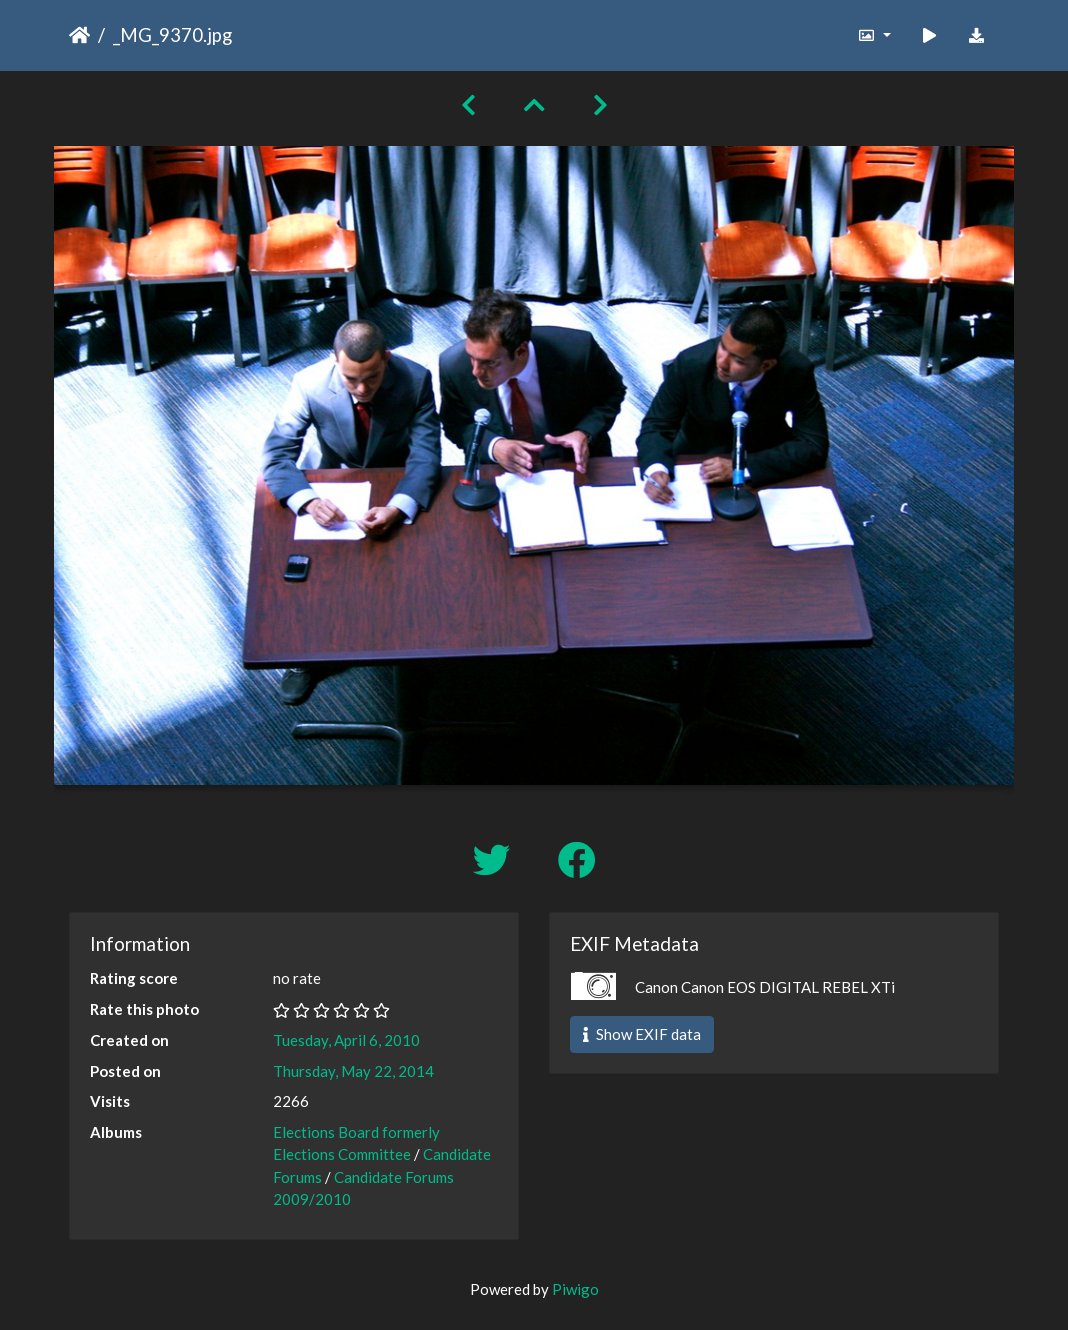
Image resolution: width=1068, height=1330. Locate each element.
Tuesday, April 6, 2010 (346, 1040)
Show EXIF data (642, 1034)
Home (79, 35)
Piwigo (575, 1289)
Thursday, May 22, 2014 (353, 1071)
